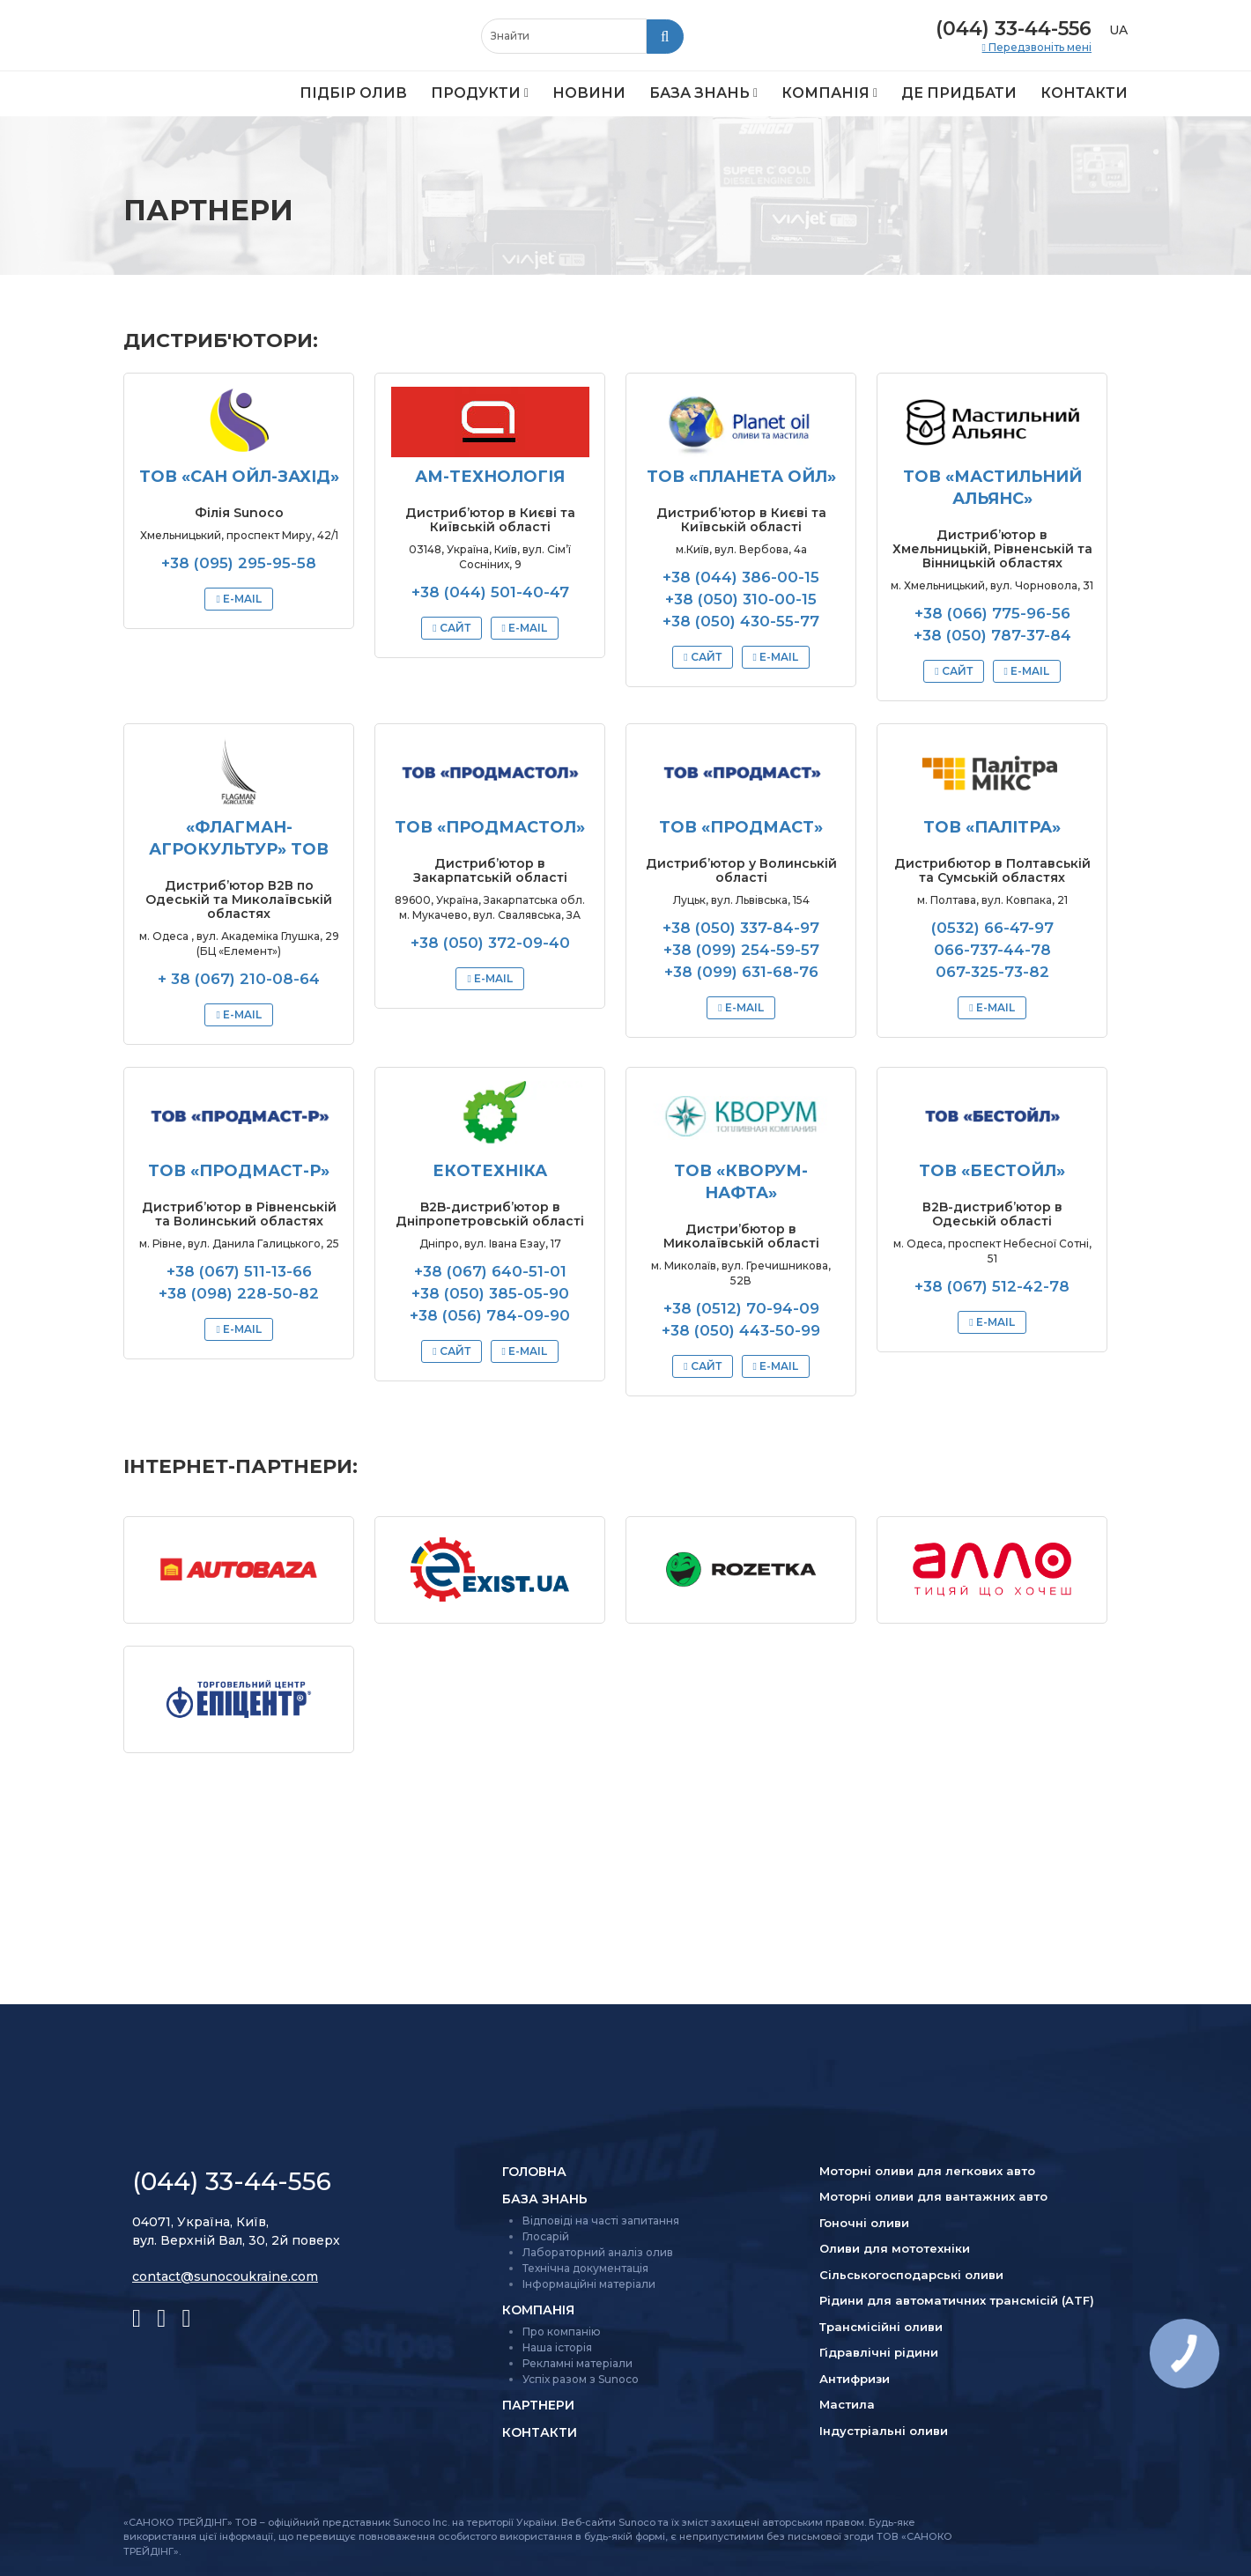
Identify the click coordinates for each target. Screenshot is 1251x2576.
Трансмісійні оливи (881, 2327)
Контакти (1084, 93)
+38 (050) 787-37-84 (992, 635)
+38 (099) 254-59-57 (741, 950)
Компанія (825, 93)
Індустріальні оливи (883, 2431)
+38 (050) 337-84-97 (741, 927)
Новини (589, 93)
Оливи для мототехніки (894, 2248)
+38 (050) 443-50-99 (741, 1330)
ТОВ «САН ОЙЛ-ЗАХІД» (239, 476)
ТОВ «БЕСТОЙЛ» (992, 1171)
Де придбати (959, 93)
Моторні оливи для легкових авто (927, 2171)
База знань (699, 93)
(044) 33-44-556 (1014, 29)
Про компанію (561, 2331)
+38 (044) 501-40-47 (490, 592)
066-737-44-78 (992, 950)
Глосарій (545, 2236)
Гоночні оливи (864, 2223)
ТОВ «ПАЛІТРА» (992, 827)
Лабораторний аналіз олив (597, 2252)
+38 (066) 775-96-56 (992, 613)
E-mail (241, 598)
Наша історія (557, 2347)
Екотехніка (490, 1171)
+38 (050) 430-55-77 (741, 621)
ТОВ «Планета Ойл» (741, 476)
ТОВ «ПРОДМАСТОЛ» (490, 827)
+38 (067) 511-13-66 (239, 1271)
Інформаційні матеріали (588, 2284)
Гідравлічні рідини (878, 2352)
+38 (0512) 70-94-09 (741, 1308)
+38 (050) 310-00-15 (741, 599)
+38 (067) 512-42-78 (992, 1286)
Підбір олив (353, 93)
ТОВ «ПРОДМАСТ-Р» (238, 1171)
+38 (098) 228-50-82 (239, 1293)
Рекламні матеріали (577, 2363)
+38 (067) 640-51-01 (490, 1271)
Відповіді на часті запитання (600, 2220)
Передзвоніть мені (1039, 47)
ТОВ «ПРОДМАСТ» (741, 827)
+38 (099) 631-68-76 (741, 972)
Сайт (453, 627)
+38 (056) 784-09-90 (490, 1315)
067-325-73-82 (992, 972)
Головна (534, 2172)
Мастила (847, 2404)
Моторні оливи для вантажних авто (933, 2196)
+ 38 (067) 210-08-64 (239, 979)
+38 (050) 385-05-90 (490, 1293)
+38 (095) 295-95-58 (238, 563)
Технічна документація (585, 2268)
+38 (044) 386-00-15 (741, 577)
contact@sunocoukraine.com (225, 2276)
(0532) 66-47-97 (992, 927)
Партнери (538, 2405)
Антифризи (854, 2379)
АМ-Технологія (490, 476)
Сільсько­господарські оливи (911, 2275)
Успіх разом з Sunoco (580, 2379)
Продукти (476, 93)
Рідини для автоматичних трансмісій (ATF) (956, 2300)
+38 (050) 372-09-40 (490, 942)
